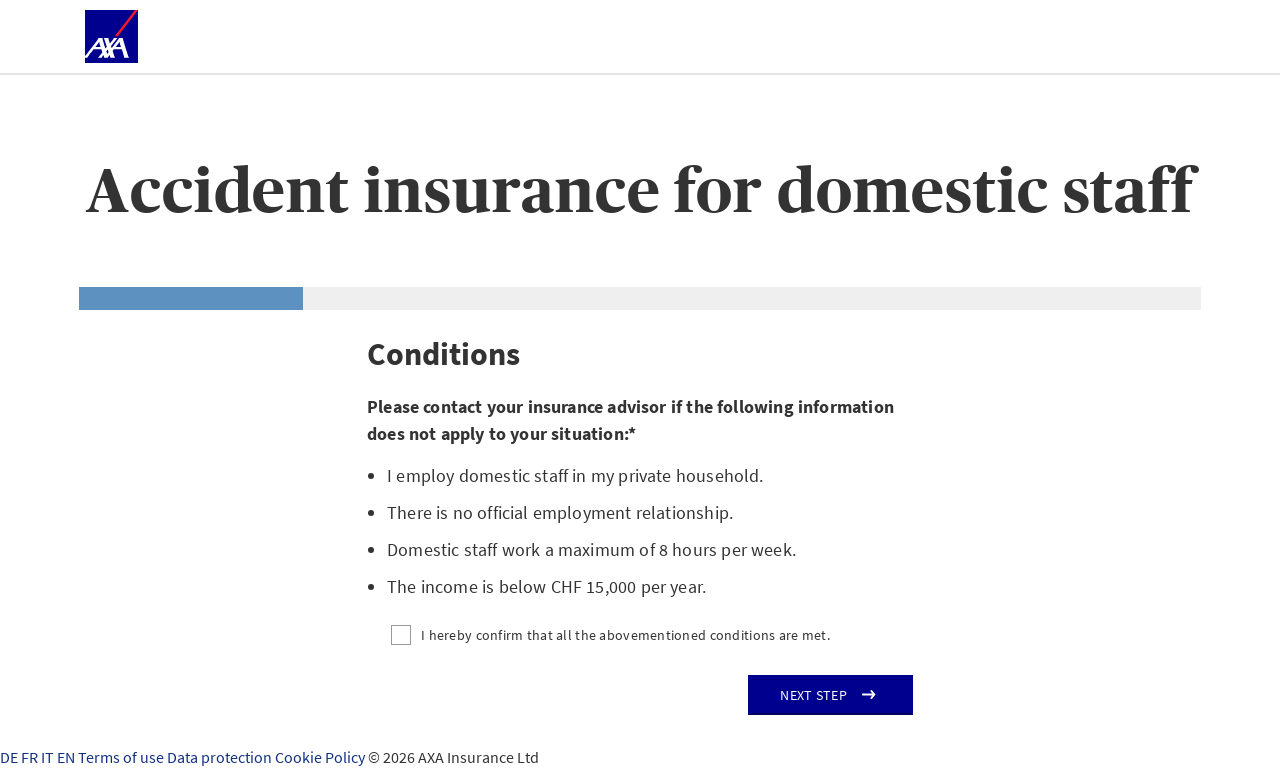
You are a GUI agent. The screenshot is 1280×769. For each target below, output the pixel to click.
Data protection (221, 757)
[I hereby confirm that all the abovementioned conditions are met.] (640, 635)
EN (67, 757)
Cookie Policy (321, 757)
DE (10, 757)
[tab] (191, 298)
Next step (813, 695)
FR (31, 757)
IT (49, 757)
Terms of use (122, 757)
